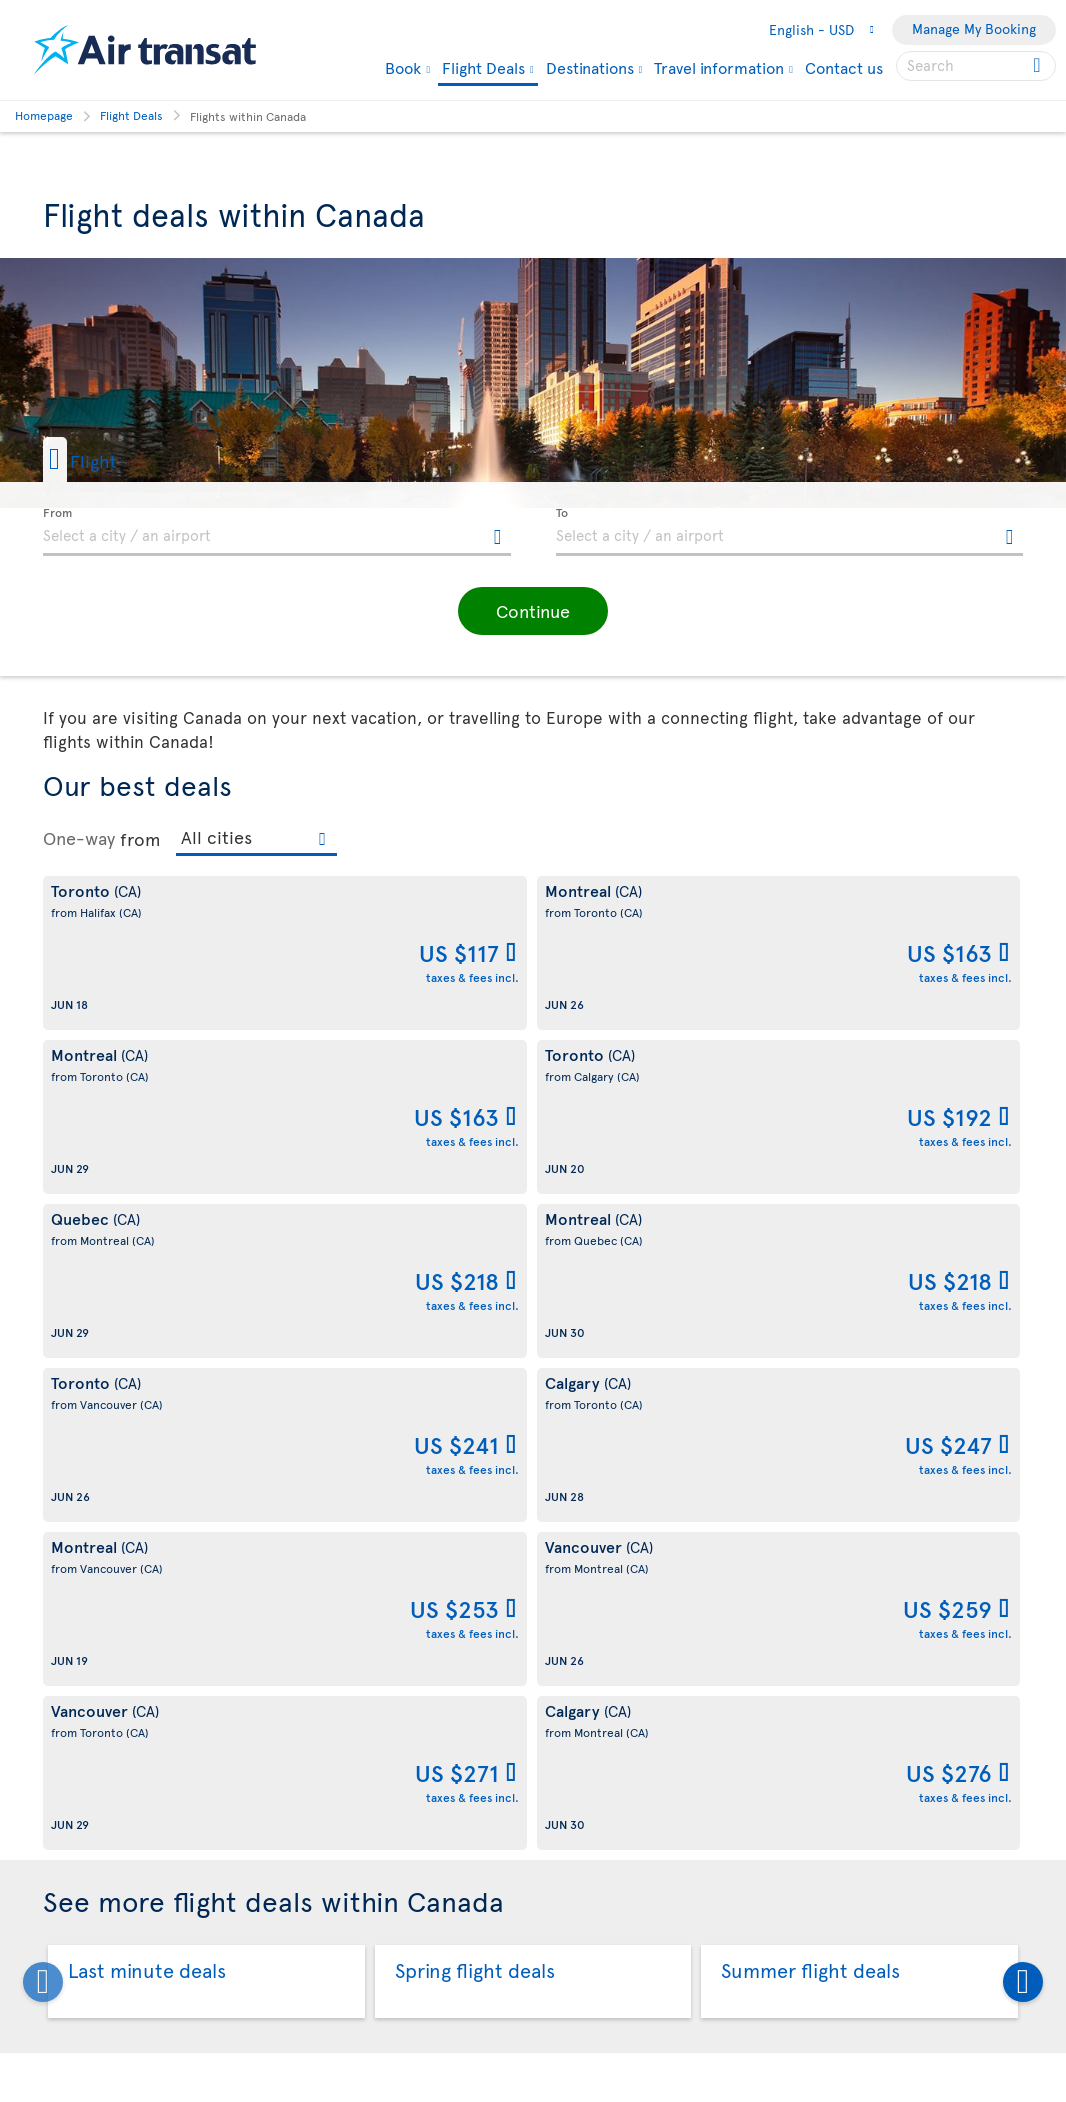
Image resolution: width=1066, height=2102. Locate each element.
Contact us (844, 67)
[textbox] (277, 532)
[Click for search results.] (1038, 66)
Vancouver (883, 1637)
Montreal (284, 1637)
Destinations (590, 67)
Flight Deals (483, 68)
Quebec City (494, 1637)
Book (403, 67)
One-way (79, 838)
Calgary (80, 1637)
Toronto (676, 1637)
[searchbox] (976, 66)
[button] (112, 459)
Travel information (719, 67)
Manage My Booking (974, 28)
